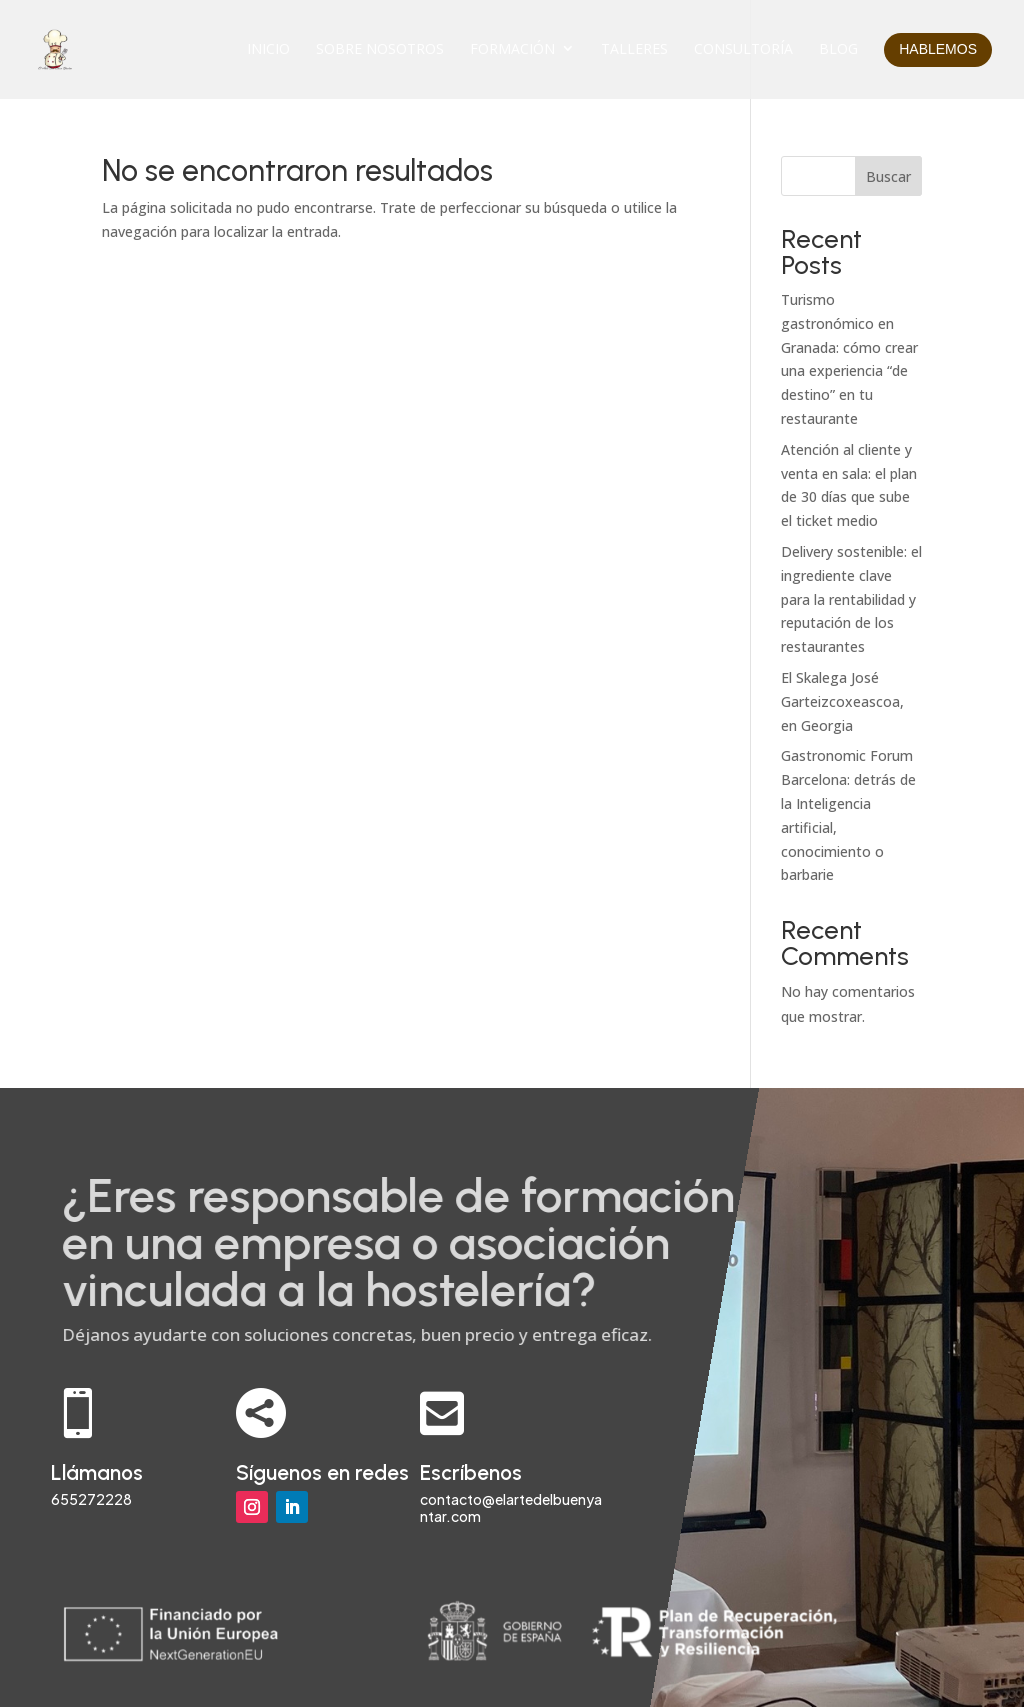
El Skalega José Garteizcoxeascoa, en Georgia (842, 701)
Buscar (888, 176)
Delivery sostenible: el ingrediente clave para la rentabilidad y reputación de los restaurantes (851, 599)
